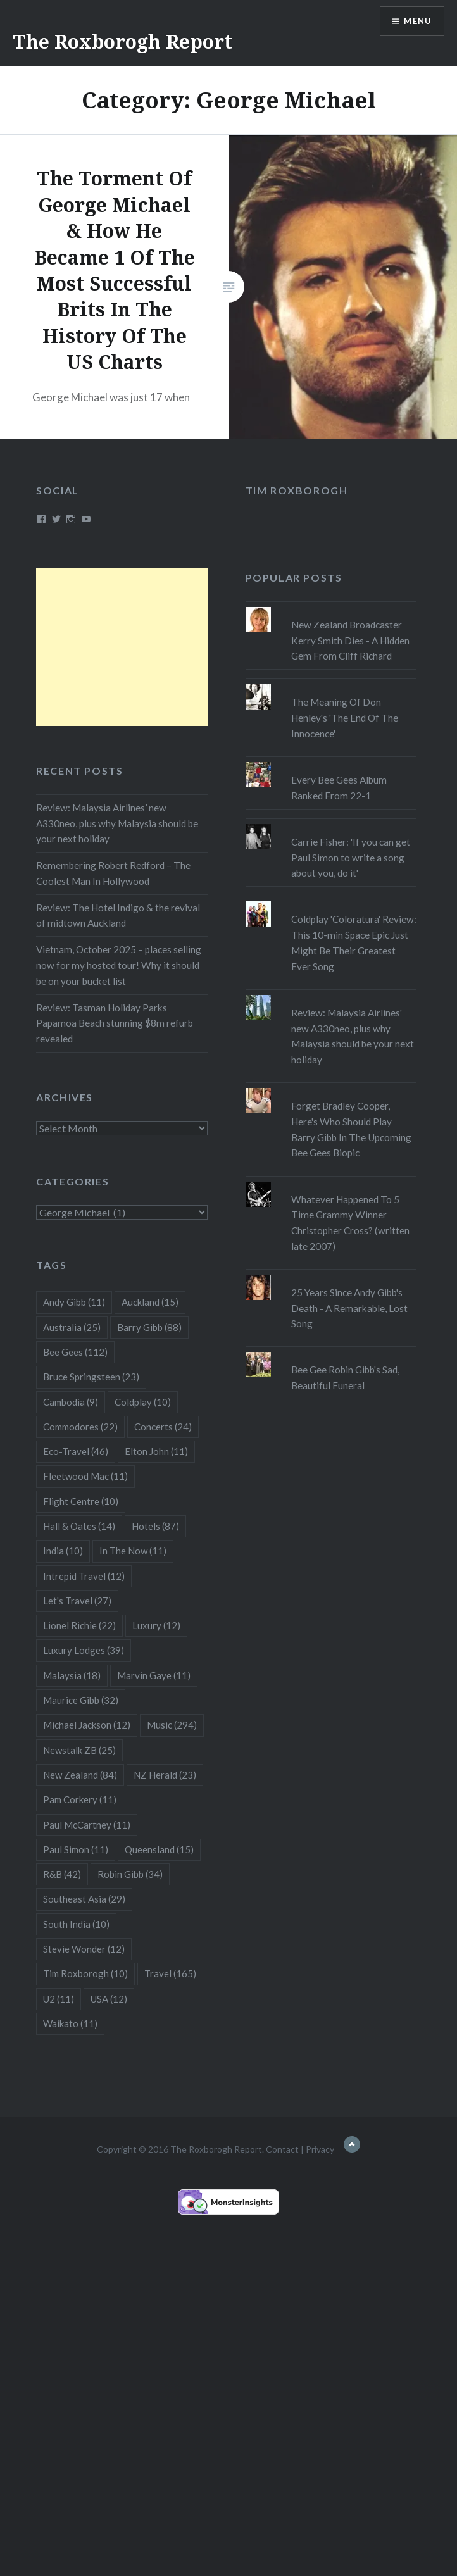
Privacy (320, 2149)
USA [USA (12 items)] (109, 1998)
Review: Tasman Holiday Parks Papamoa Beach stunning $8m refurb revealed (114, 1023)
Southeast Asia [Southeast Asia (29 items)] (84, 1898)
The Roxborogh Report (122, 41)
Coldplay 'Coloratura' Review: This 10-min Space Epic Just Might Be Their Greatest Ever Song (353, 942)
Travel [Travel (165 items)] (170, 1973)
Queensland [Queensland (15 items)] (159, 1849)
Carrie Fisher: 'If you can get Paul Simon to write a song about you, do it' (350, 857)
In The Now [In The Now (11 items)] (132, 1550)
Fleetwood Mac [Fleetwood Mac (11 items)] (85, 1476)
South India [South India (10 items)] (76, 1924)
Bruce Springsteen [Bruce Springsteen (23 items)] (91, 1376)
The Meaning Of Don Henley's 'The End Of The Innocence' (344, 717)
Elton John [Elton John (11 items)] (156, 1451)
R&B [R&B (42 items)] (62, 1874)
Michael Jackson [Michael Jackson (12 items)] (86, 1724)
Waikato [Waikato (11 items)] (70, 2023)
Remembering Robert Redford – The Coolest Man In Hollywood (113, 873)
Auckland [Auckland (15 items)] (150, 1302)
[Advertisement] (121, 647)
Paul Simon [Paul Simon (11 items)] (75, 1849)
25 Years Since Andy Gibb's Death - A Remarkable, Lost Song (349, 1308)
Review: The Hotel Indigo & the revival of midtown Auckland (118, 915)
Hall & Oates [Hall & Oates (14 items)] (79, 1526)
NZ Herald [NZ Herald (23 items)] (165, 1774)
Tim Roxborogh (297, 490)
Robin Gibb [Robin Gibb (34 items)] (130, 1874)
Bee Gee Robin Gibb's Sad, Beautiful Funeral (345, 1377)
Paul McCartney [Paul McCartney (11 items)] (86, 1824)
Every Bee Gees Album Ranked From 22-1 (339, 787)
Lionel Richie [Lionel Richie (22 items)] (79, 1625)
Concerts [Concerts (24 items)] (163, 1426)
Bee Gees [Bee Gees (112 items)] (75, 1352)
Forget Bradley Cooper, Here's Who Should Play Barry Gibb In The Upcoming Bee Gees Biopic (351, 1129)
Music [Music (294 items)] (172, 1724)
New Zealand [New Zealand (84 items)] (80, 1774)
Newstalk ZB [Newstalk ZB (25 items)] (79, 1750)
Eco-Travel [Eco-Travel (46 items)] (75, 1451)
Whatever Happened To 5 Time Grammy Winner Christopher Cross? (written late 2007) (350, 1223)
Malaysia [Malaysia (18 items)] (72, 1675)
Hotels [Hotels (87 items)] (155, 1526)
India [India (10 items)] (63, 1550)
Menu (415, 22)
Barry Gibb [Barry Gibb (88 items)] (149, 1327)
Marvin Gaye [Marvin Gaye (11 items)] (154, 1675)
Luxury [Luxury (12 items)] (156, 1625)
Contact (282, 2149)
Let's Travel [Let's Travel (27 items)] (77, 1600)
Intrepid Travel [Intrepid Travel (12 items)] (84, 1576)
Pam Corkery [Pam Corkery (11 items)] (79, 1799)
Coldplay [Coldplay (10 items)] (143, 1402)
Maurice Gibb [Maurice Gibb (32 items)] (80, 1700)
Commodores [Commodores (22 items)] (80, 1426)
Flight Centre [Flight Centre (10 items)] (80, 1501)
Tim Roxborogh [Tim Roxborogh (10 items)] (85, 1973)
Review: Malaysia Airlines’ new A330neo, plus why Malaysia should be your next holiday (117, 823)
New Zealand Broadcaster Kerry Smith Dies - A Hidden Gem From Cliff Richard (350, 640)
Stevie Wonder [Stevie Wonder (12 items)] (84, 1948)
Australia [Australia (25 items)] (72, 1327)
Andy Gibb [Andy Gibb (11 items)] (74, 1302)
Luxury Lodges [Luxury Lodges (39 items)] (83, 1650)
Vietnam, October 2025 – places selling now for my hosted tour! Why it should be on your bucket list (118, 965)
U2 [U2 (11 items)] (58, 1998)
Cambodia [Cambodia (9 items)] (70, 1402)
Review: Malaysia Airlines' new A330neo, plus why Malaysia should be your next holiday (352, 1036)
